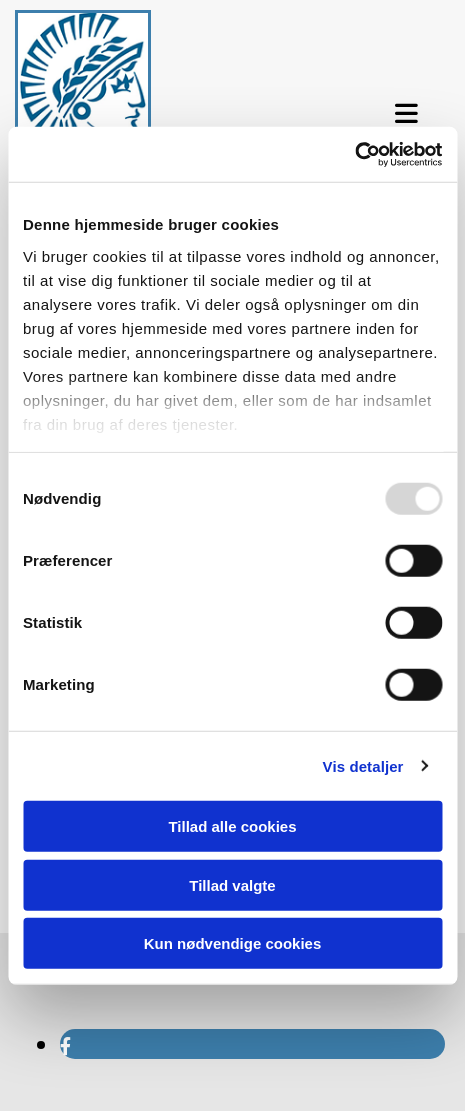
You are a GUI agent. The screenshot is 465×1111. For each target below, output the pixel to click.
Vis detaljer (363, 765)
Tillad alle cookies (232, 826)
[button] (407, 114)
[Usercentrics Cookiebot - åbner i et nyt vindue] (354, 154)
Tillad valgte (232, 884)
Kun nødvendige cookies (233, 943)
